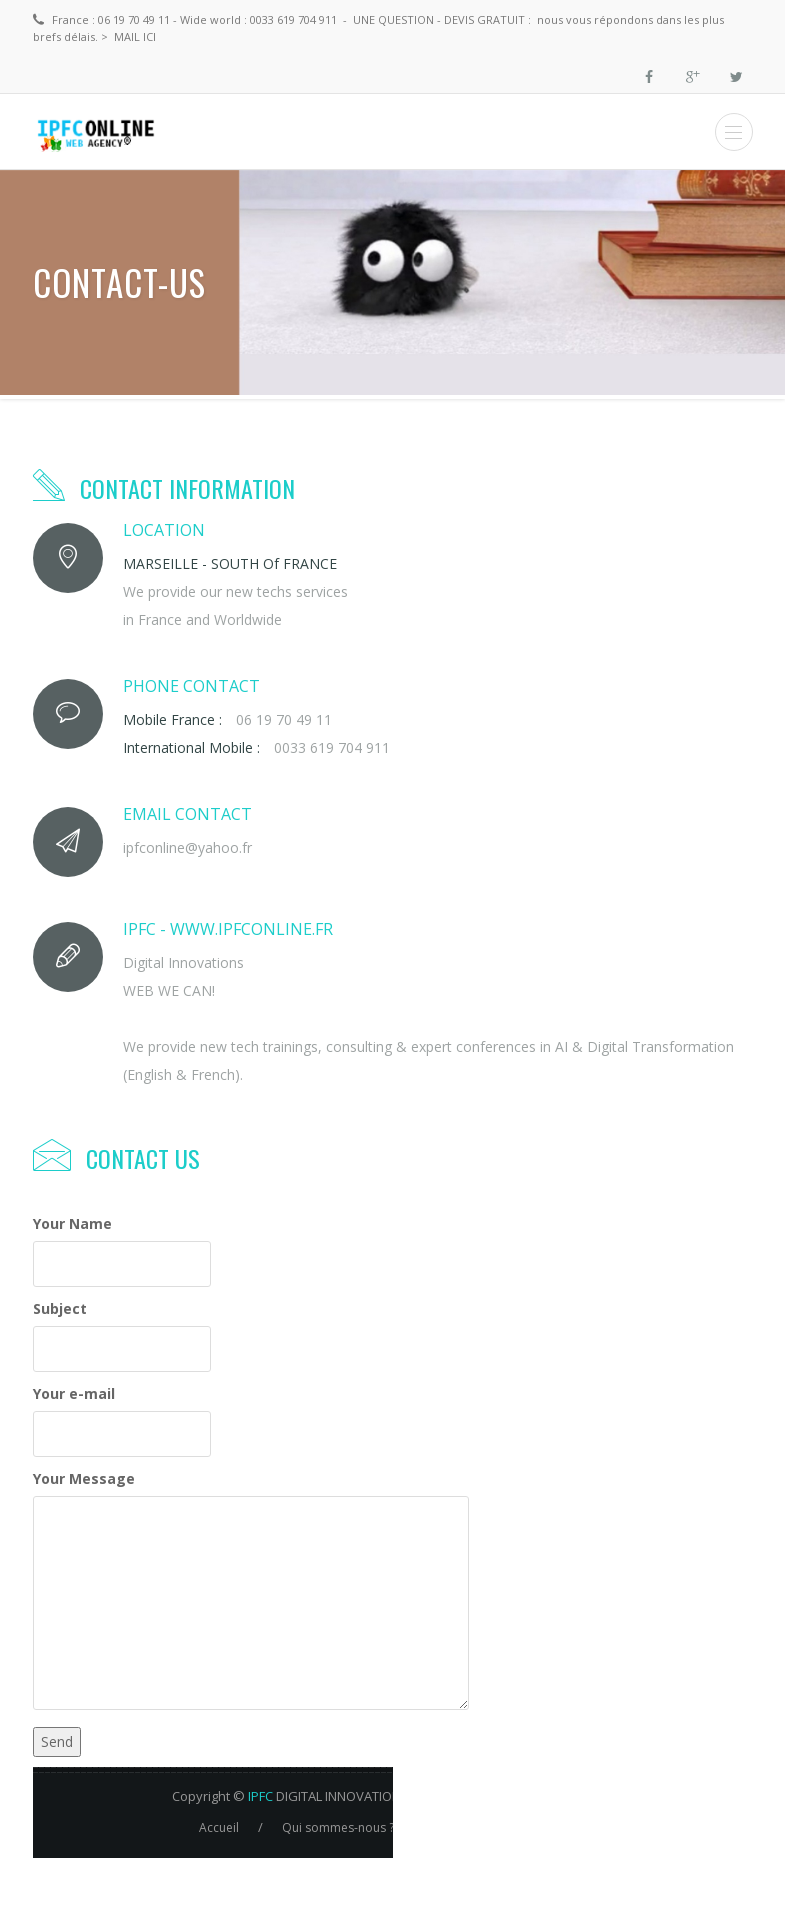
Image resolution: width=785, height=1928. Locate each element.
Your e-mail (74, 1393)
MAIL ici (136, 36)
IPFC (260, 1796)
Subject (60, 1308)
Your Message (84, 1478)
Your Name (72, 1223)
